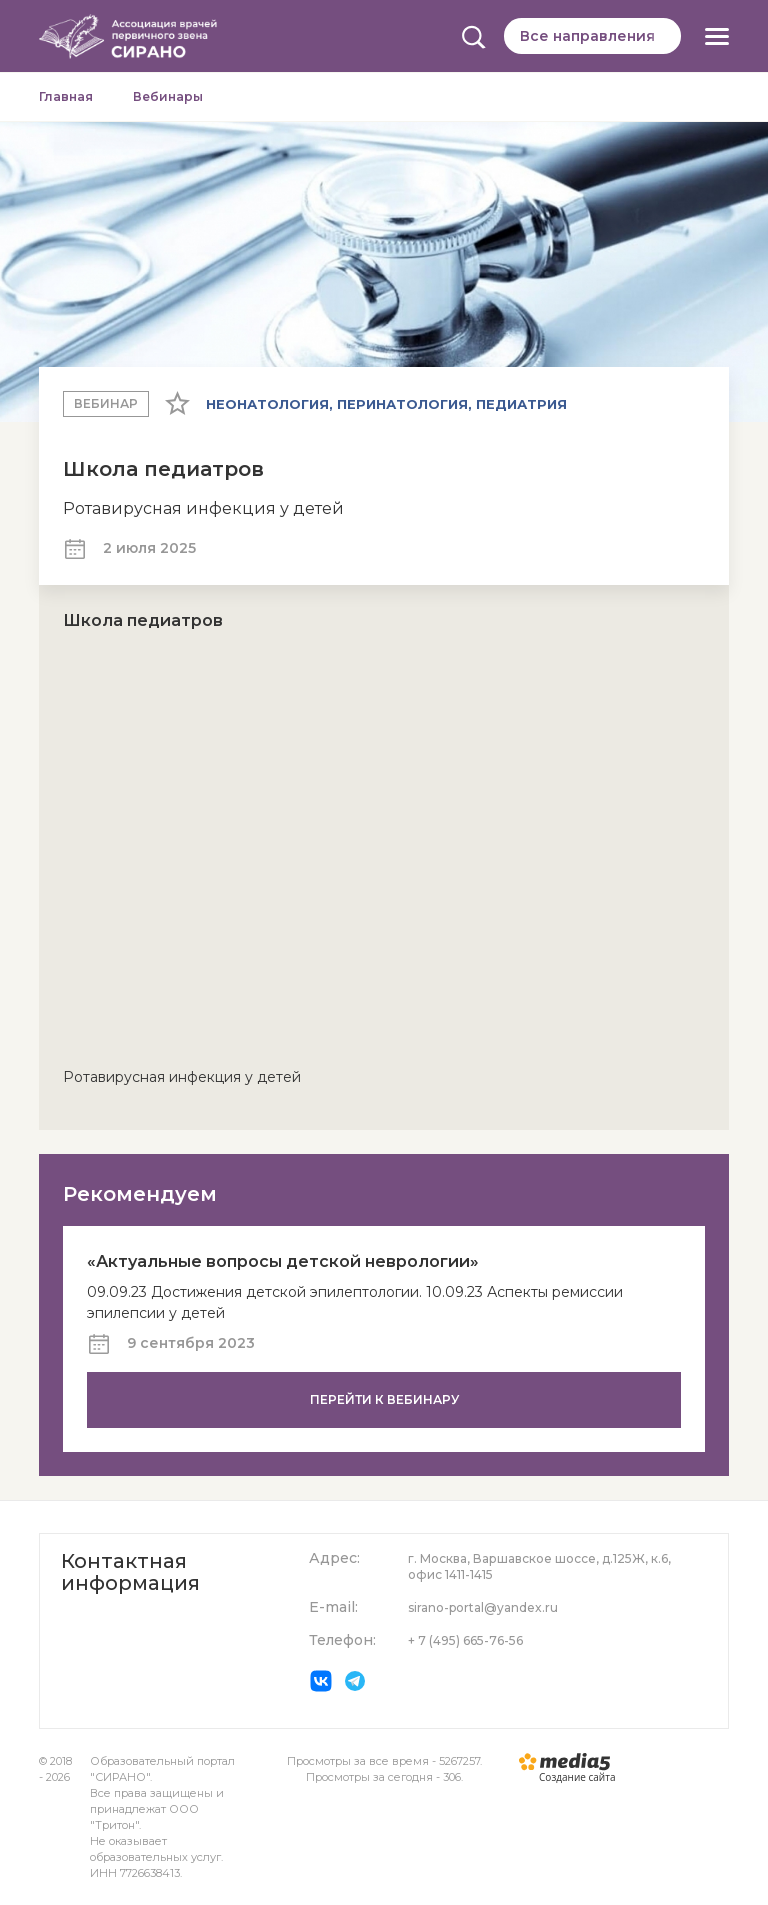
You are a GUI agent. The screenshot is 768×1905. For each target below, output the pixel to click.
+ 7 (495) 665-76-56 (465, 1640)
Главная (66, 96)
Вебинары (168, 96)
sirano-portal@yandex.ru (483, 1607)
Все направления (587, 36)
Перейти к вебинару (384, 1399)
